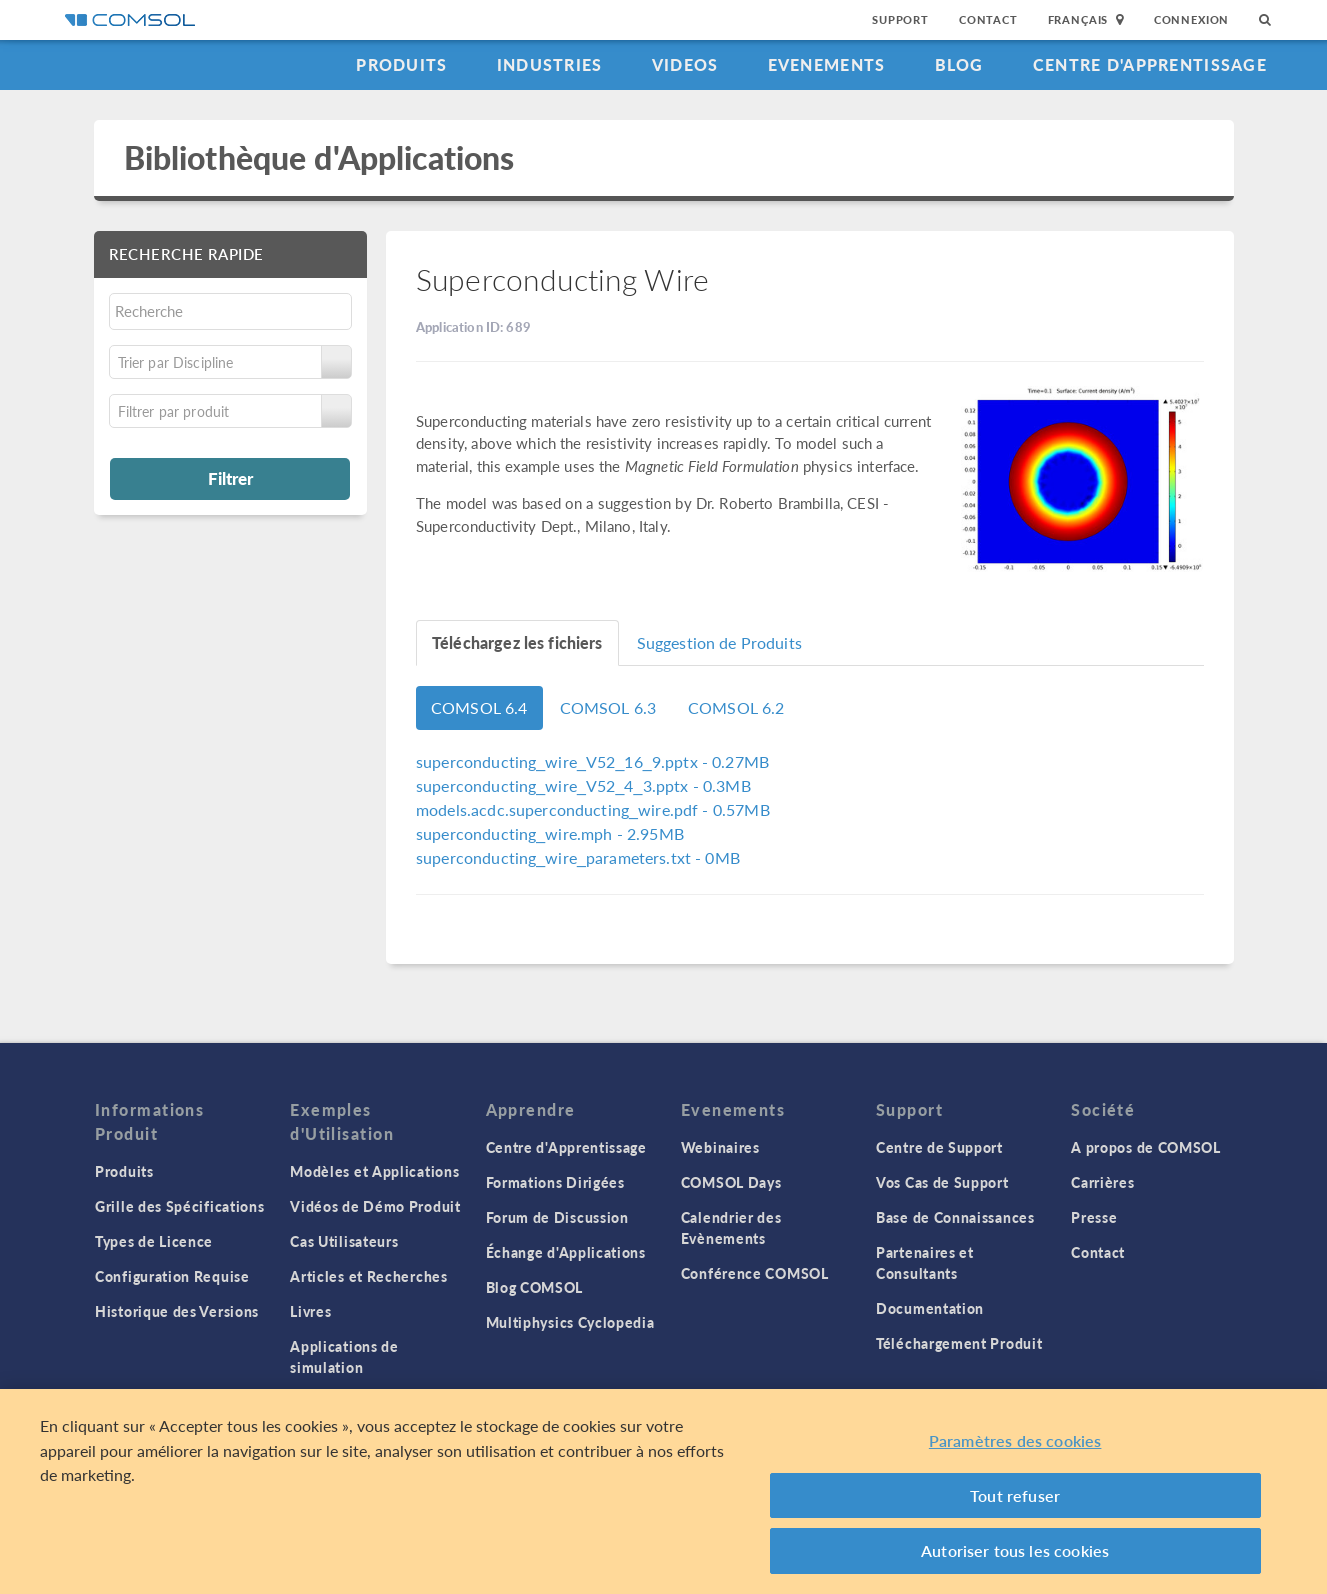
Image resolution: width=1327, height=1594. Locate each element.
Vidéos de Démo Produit (375, 1206)
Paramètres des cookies (1015, 1441)
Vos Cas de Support (942, 1182)
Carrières (1102, 1182)
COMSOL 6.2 (736, 707)
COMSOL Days (731, 1182)
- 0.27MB (592, 761)
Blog (959, 64)
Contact (988, 19)
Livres (310, 1311)
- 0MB (578, 857)
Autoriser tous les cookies (1015, 1551)
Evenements (827, 64)
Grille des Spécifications (180, 1206)
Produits (401, 64)
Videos (685, 64)
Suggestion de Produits (719, 642)
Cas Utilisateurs (344, 1241)
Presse (1094, 1217)
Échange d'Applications (566, 1252)
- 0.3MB (583, 785)
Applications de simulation (344, 1356)
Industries (550, 64)
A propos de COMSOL (1146, 1147)
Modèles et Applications (374, 1171)
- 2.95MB (550, 833)
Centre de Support (939, 1147)
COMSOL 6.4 (479, 707)
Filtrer (230, 478)
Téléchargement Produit (959, 1343)
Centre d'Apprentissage (1150, 64)
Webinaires (720, 1147)
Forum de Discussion (557, 1217)
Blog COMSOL (535, 1287)
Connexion (1191, 19)
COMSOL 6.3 (608, 707)
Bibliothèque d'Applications (319, 157)
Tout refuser (1015, 1495)
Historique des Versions (177, 1311)
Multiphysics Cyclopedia (570, 1322)
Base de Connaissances (955, 1217)
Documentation (930, 1308)
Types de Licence (154, 1241)
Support (900, 19)
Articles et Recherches (368, 1276)
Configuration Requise (172, 1276)
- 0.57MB (593, 809)
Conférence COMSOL (755, 1273)
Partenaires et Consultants (925, 1262)
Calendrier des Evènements (731, 1227)
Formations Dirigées (555, 1182)
